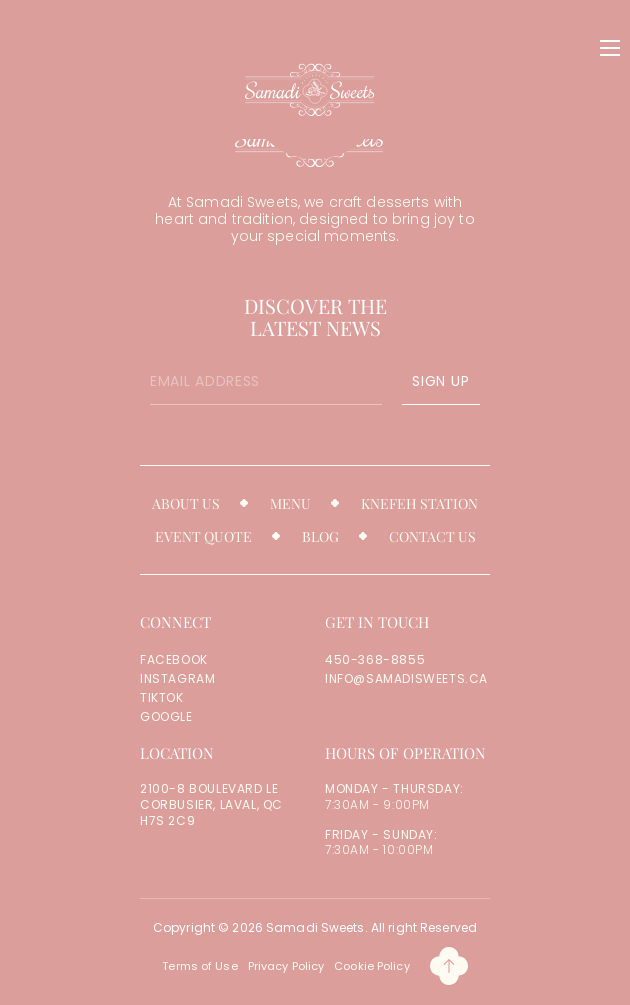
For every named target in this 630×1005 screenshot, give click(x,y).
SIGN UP (440, 381)
